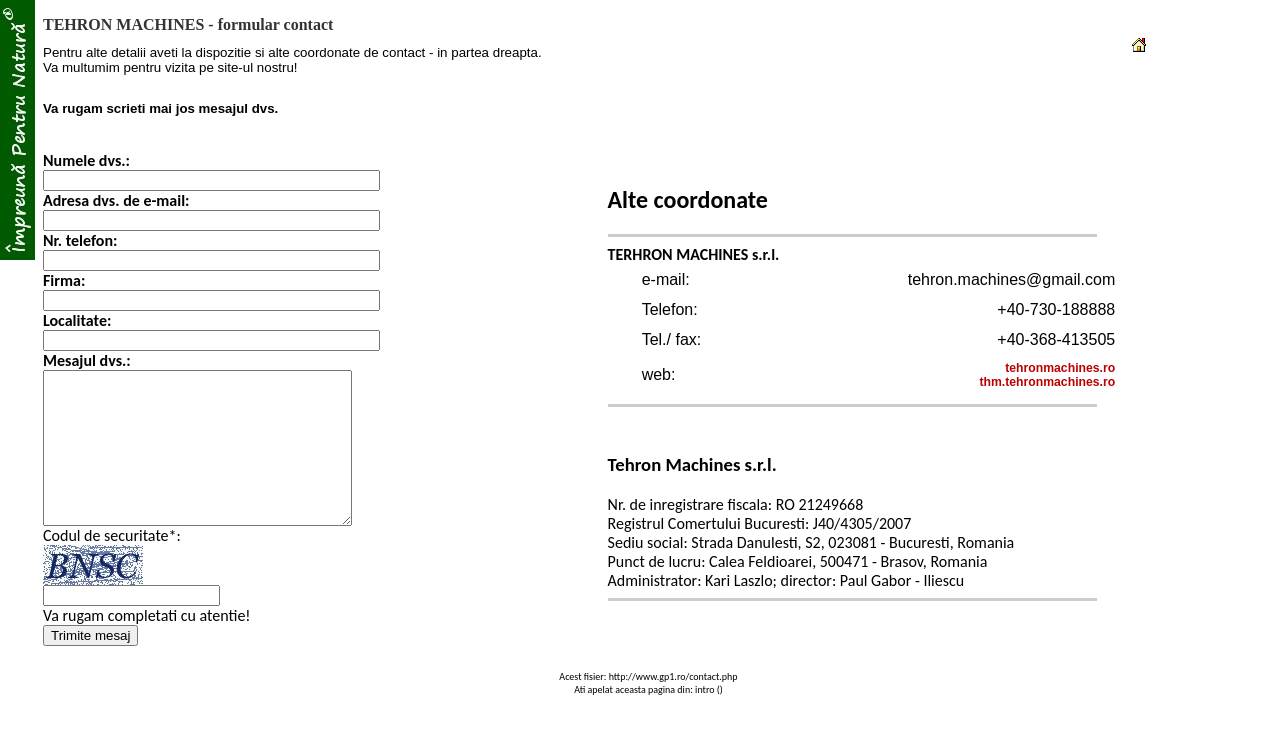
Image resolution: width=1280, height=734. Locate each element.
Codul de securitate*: (112, 565)
